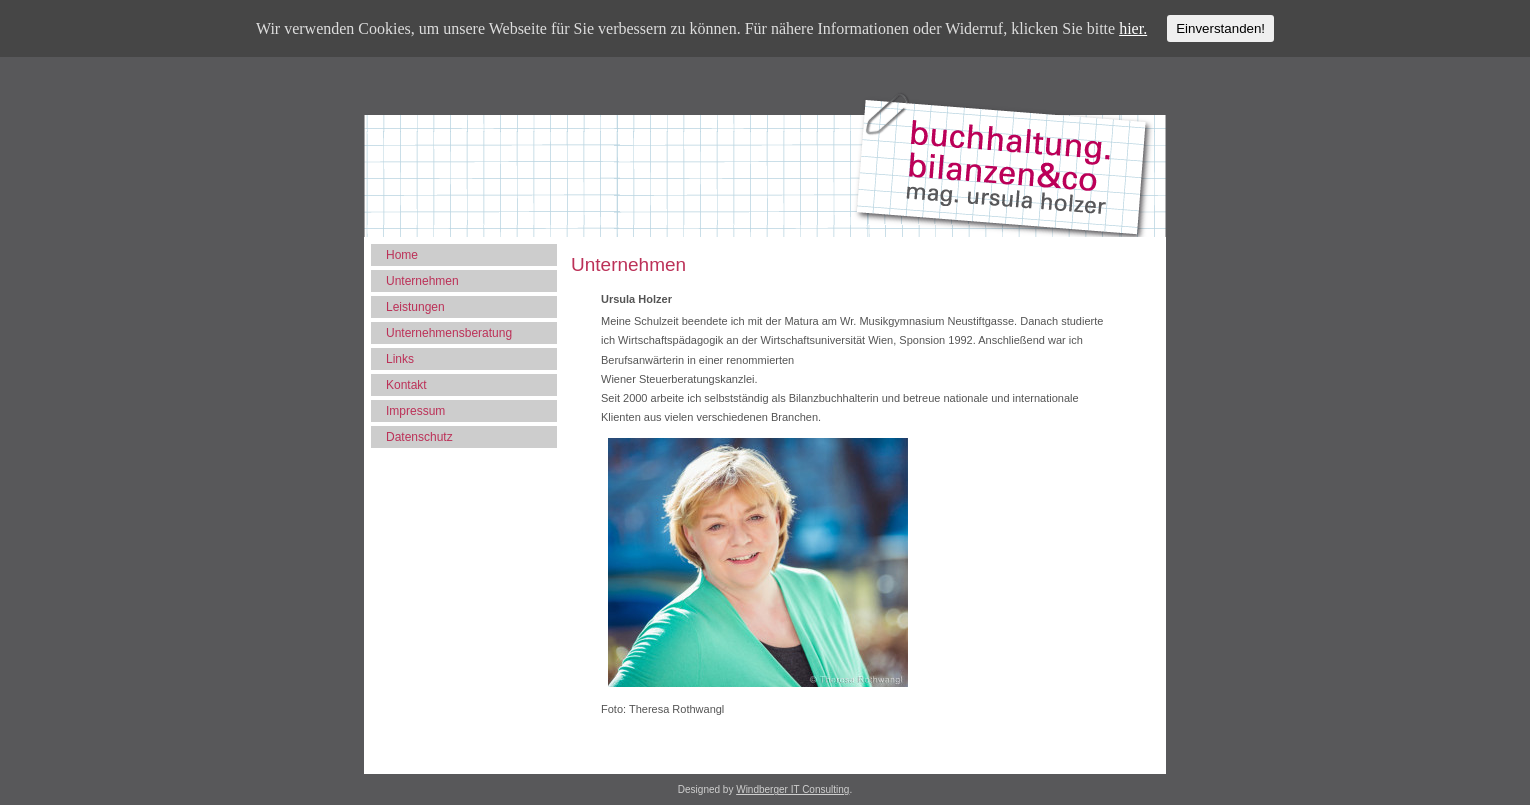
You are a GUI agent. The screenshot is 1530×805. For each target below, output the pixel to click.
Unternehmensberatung (449, 333)
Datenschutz (419, 437)
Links (400, 359)
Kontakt (406, 385)
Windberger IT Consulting (792, 789)
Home (402, 255)
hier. (1133, 28)
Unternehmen (422, 281)
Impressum (415, 411)
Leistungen (415, 307)
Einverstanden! (1220, 28)
